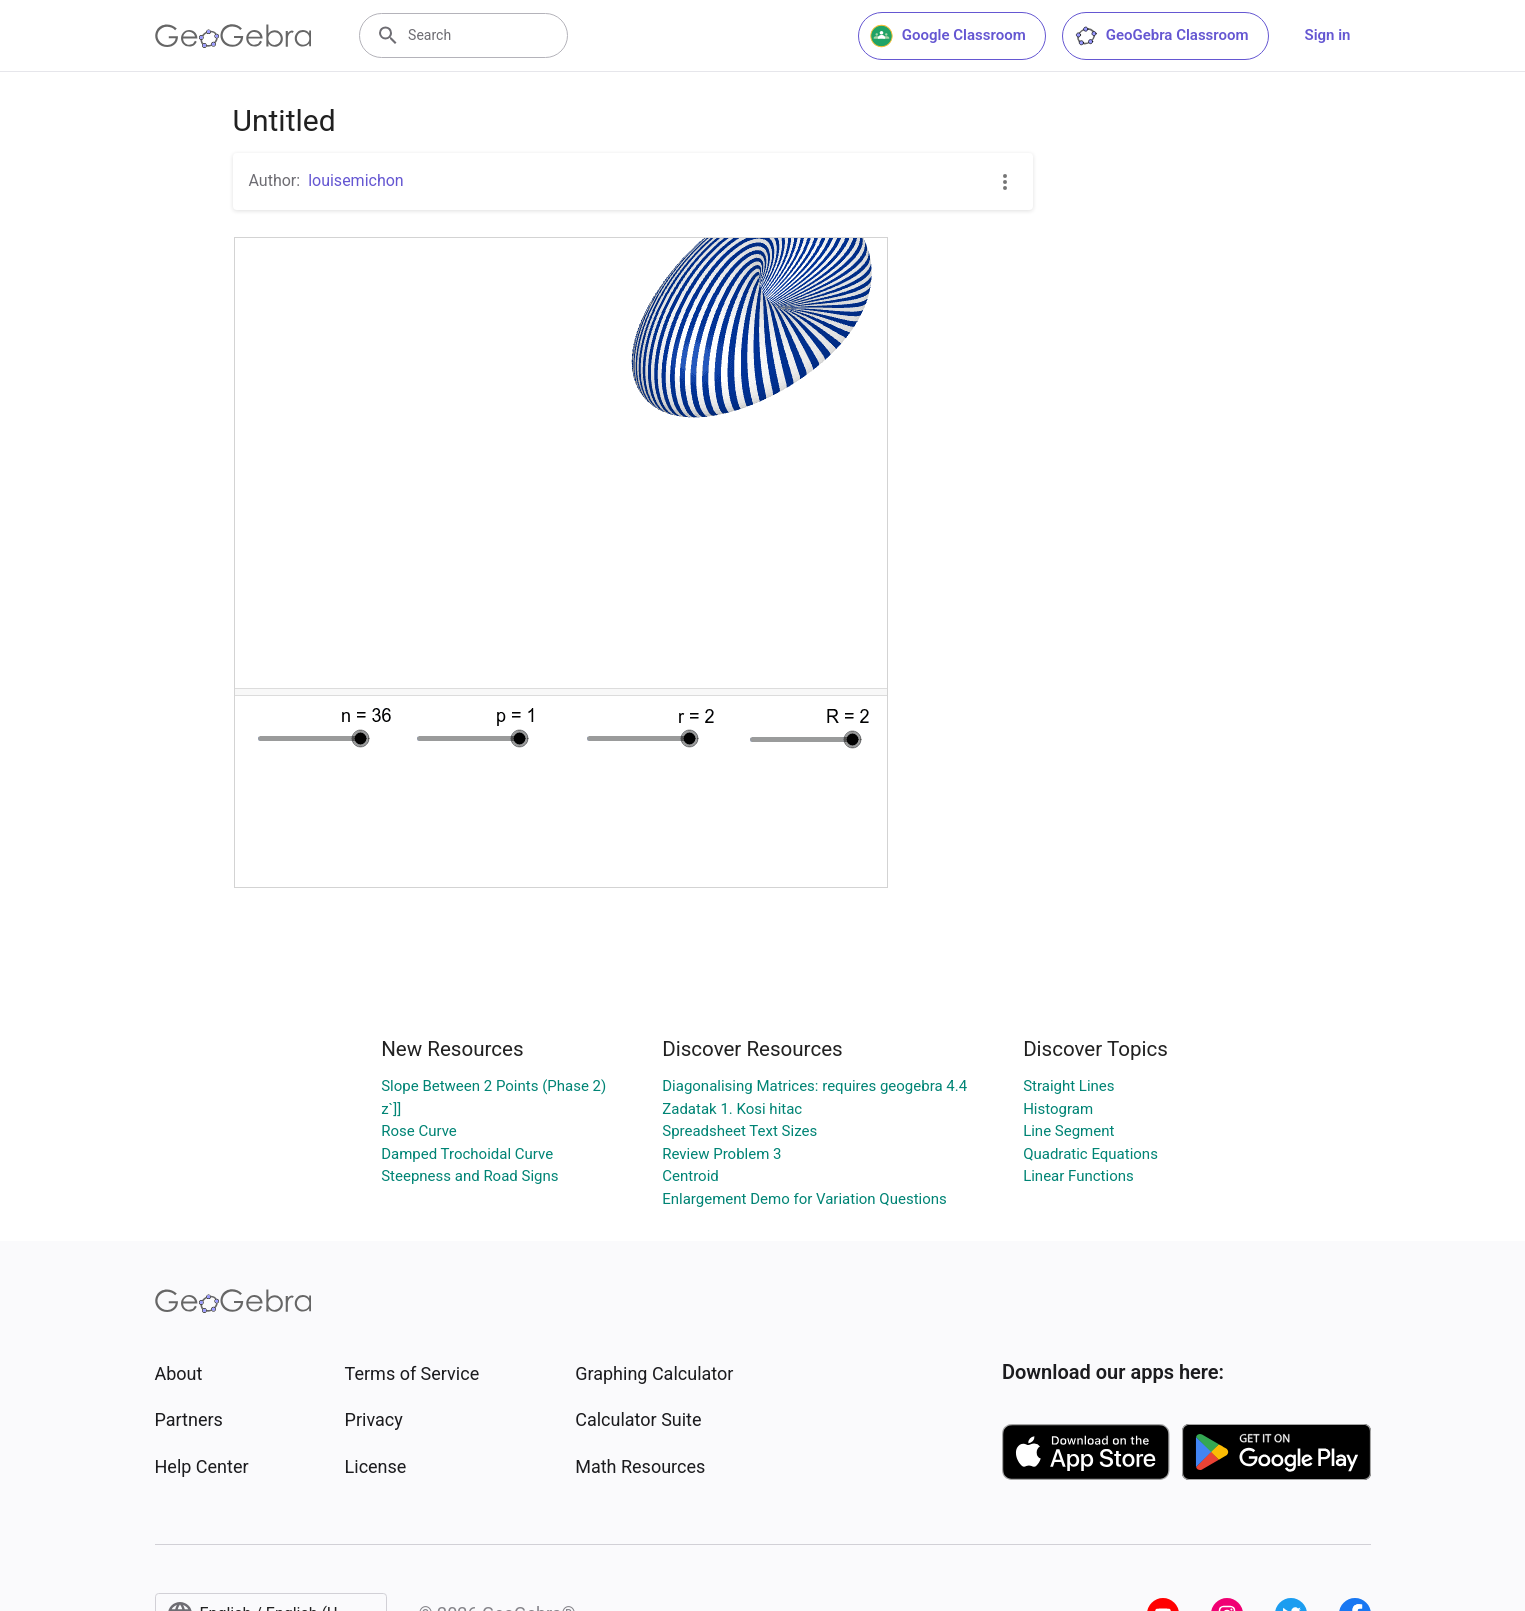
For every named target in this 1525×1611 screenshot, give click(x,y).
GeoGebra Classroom (1161, 36)
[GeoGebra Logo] (233, 36)
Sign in (1328, 35)
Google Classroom (948, 36)
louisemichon (356, 180)
